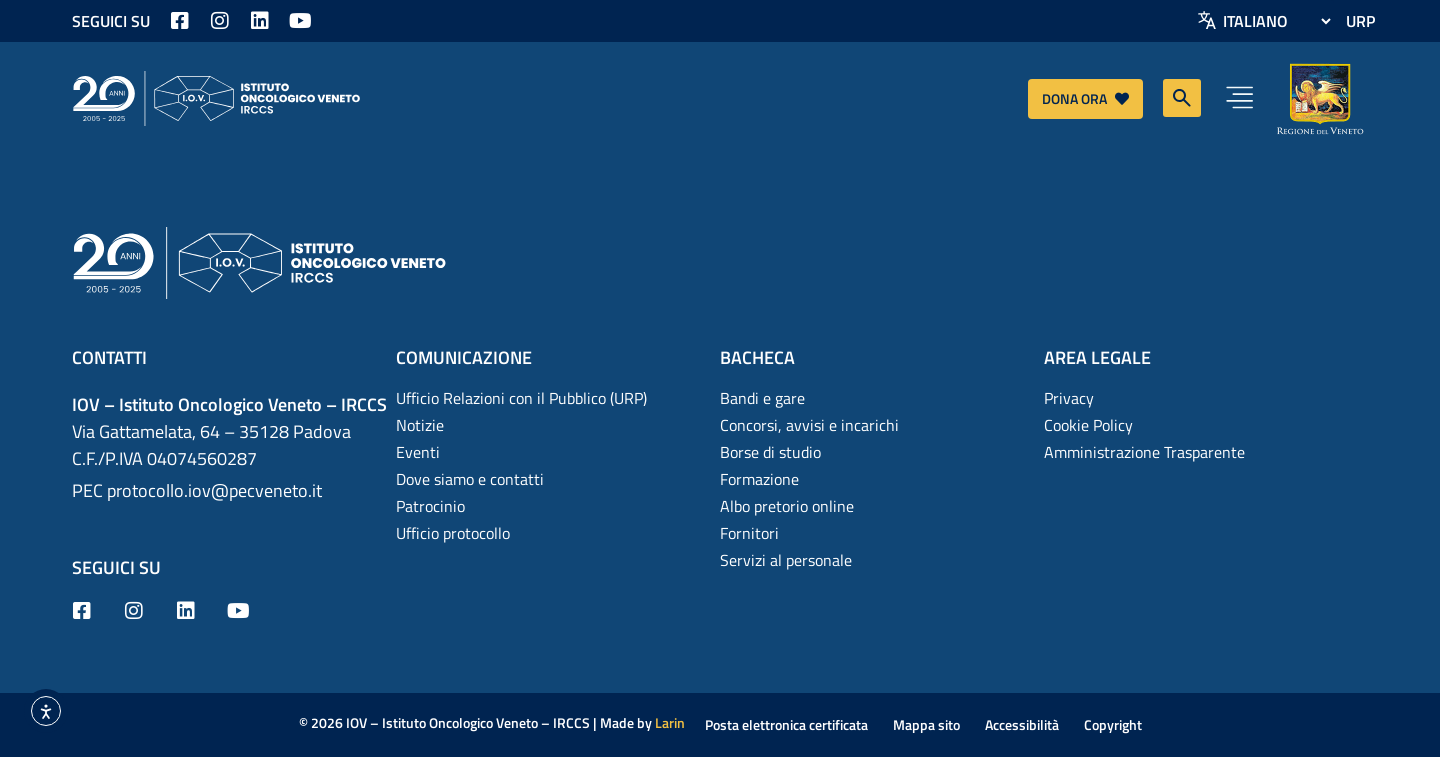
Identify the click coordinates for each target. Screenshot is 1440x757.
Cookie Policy (1088, 425)
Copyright (1113, 724)
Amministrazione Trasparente (1144, 452)
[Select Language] (1276, 21)
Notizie (420, 425)
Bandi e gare (762, 398)
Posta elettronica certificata (786, 724)
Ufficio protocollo (453, 533)
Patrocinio (430, 506)
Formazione (759, 479)
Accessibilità (1022, 724)
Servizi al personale (786, 560)
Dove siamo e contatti (470, 479)
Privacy (1069, 398)
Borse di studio (770, 452)
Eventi (418, 452)
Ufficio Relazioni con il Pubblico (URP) (521, 398)
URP (1360, 21)
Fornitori (749, 533)
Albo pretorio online (787, 506)
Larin (670, 722)
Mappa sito (926, 724)
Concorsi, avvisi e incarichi (809, 425)
